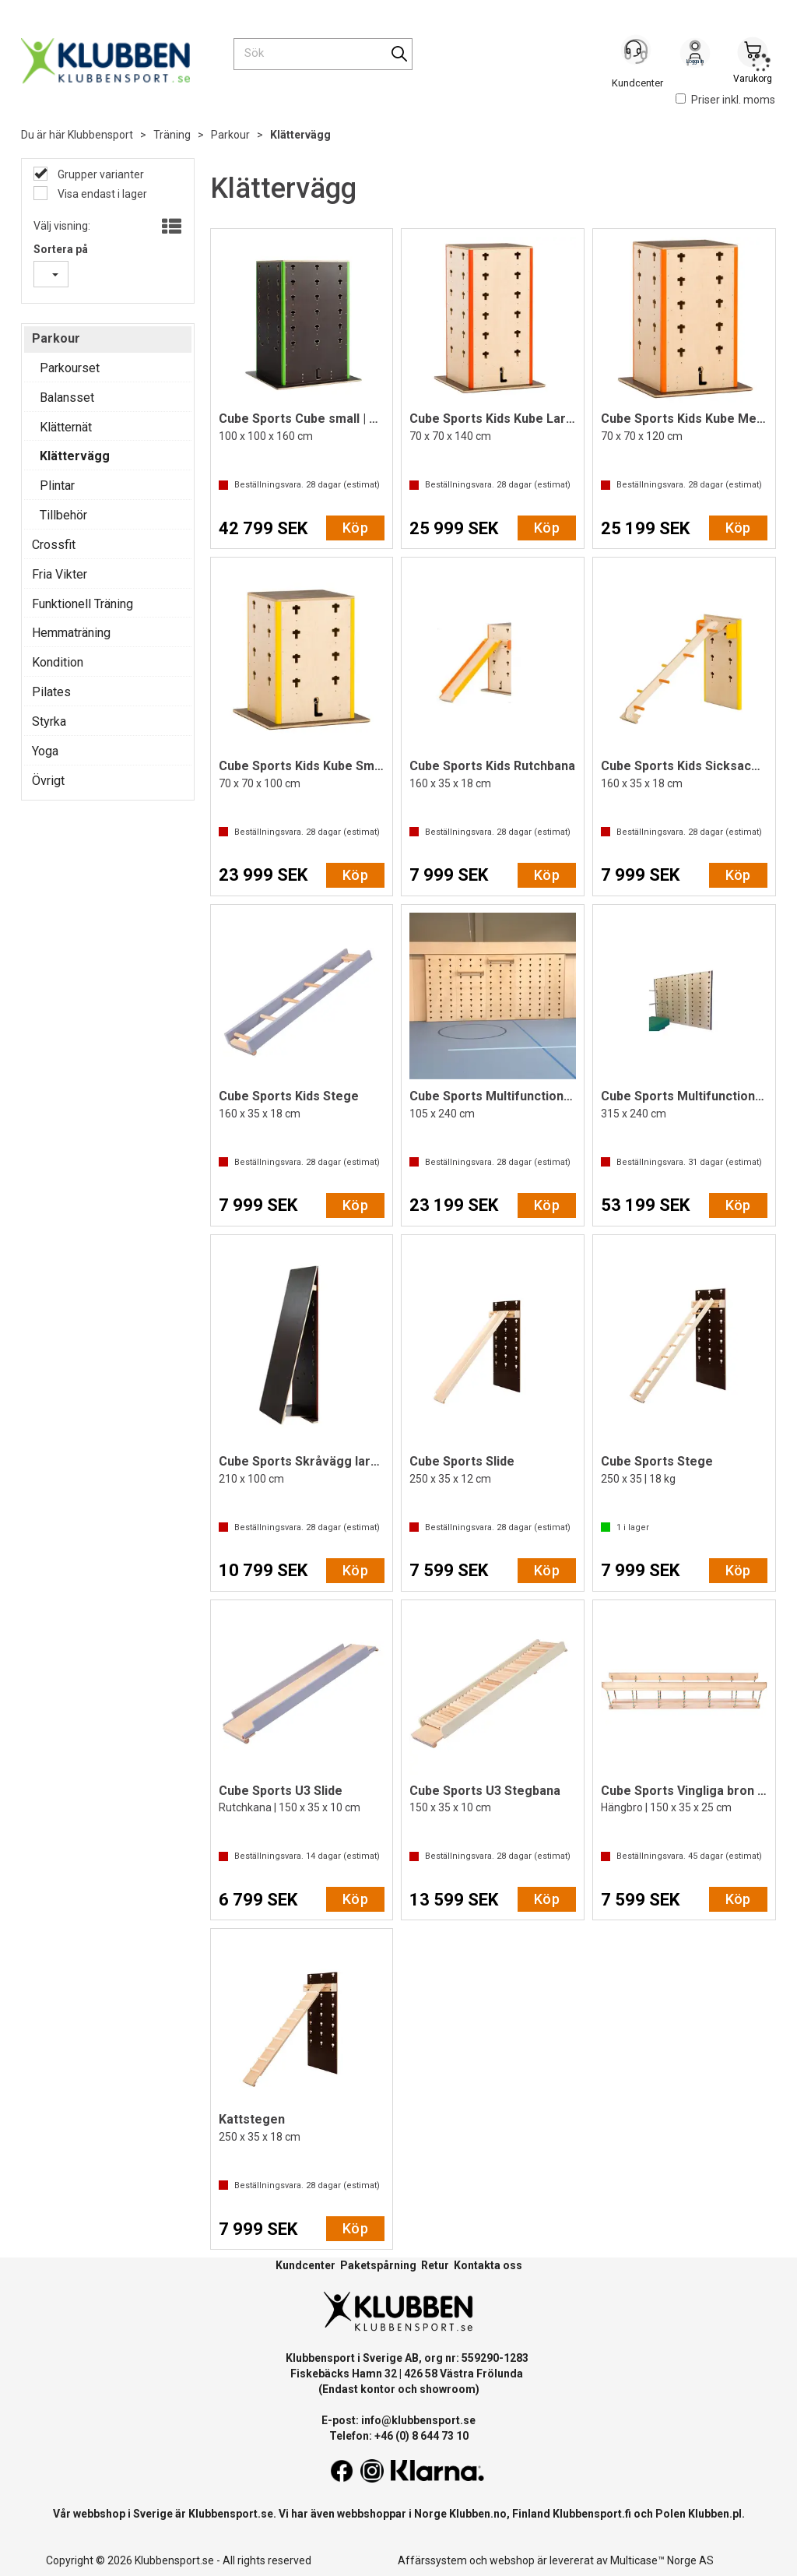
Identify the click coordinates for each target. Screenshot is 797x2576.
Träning (172, 134)
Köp (355, 527)
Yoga (45, 751)
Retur (435, 2265)
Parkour (230, 134)
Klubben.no (478, 2513)
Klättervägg (300, 134)
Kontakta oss (488, 2265)
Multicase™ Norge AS (662, 2560)
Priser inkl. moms (725, 99)
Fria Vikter (59, 574)
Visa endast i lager (101, 194)
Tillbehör (63, 515)
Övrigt (48, 780)
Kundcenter (305, 2265)
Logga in (695, 55)
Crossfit (53, 544)
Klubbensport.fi (592, 2513)
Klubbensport (100, 134)
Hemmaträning (71, 632)
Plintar (57, 485)
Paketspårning (378, 2265)
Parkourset (70, 368)
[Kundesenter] (637, 53)
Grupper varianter (99, 174)
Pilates (51, 691)
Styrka (49, 721)
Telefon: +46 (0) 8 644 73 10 (399, 2436)
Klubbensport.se (230, 2513)
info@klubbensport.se (418, 2420)
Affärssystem (432, 2560)
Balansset (67, 397)
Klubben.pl (715, 2513)
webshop (512, 2560)
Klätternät (66, 427)
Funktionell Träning (82, 603)
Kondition (57, 662)
